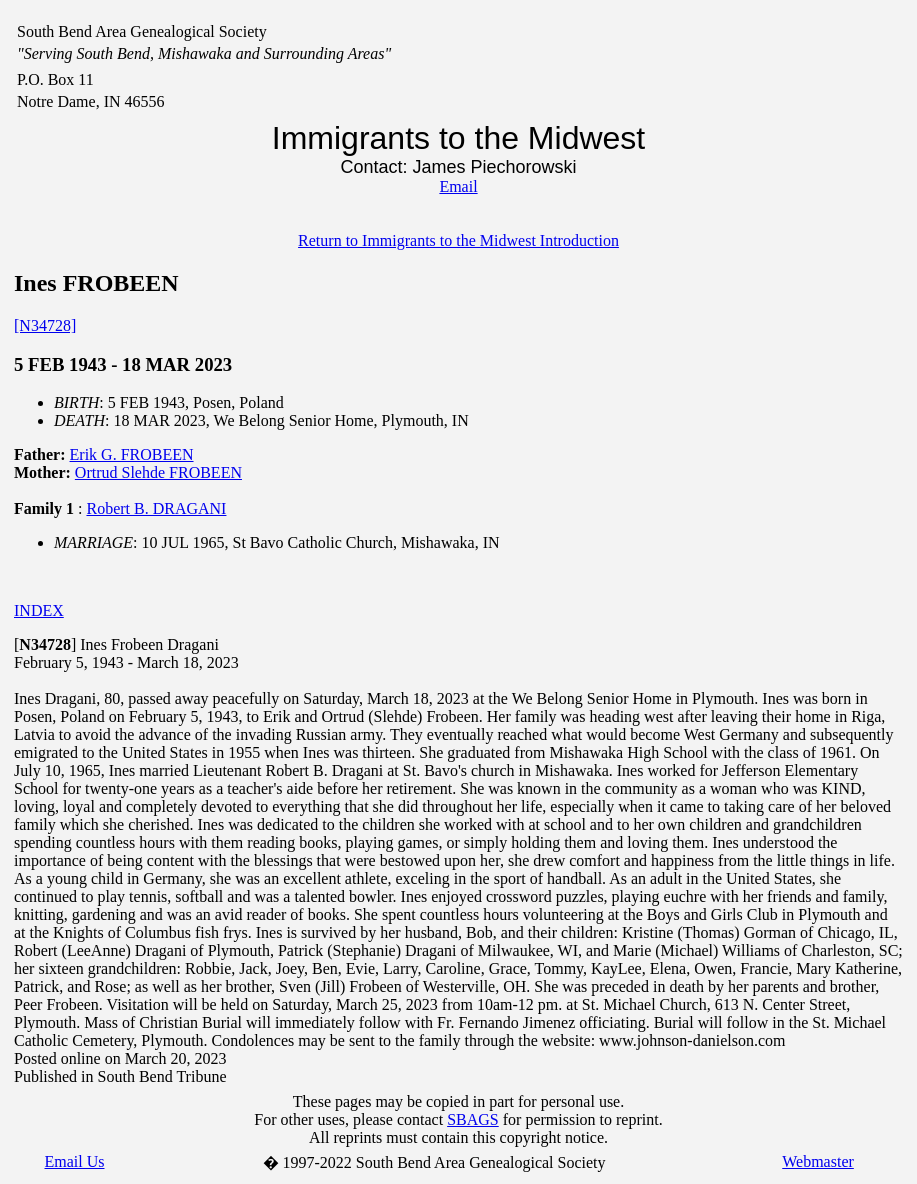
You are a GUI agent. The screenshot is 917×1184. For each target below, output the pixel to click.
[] (45, 644)
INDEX (39, 610)
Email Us (75, 1161)
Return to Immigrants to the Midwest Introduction (458, 240)
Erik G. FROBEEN (132, 454)
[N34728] (45, 325)
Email (458, 186)
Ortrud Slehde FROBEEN (158, 472)
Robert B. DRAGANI (156, 508)
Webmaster (818, 1161)
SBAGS (473, 1119)
